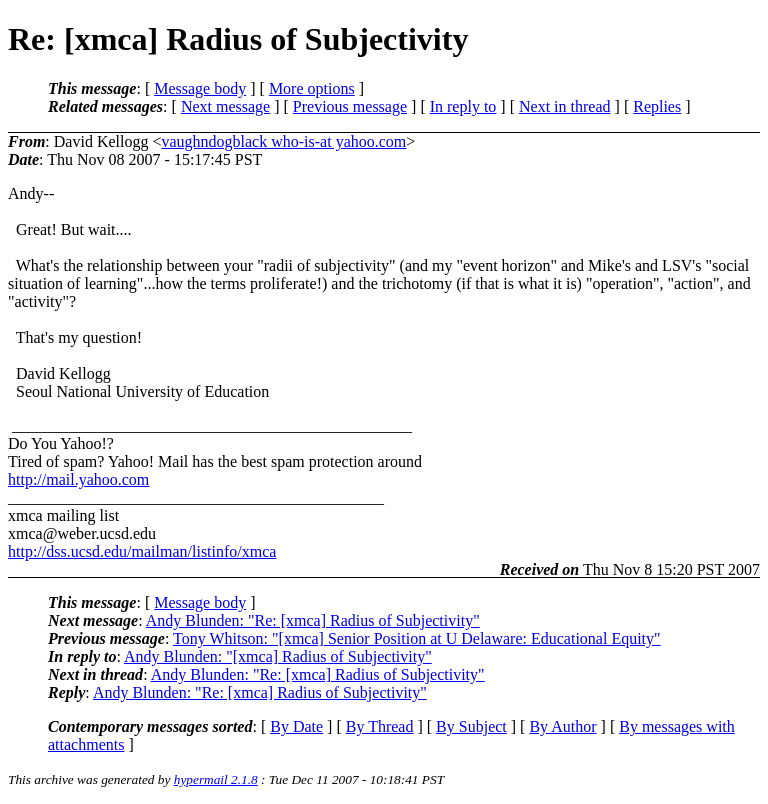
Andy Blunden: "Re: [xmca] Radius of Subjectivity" (313, 620)
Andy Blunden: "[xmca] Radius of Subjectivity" (278, 656)
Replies (657, 106)
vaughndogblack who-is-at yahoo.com (283, 141)
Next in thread (565, 106)
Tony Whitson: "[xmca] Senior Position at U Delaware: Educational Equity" (417, 638)
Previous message (350, 106)
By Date (296, 726)
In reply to (463, 106)
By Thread (380, 726)
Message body (200, 88)
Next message (225, 106)
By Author (562, 726)
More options (312, 88)
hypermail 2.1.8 (216, 779)
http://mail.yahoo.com (78, 479)
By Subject (471, 726)
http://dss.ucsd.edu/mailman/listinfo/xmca (142, 551)
